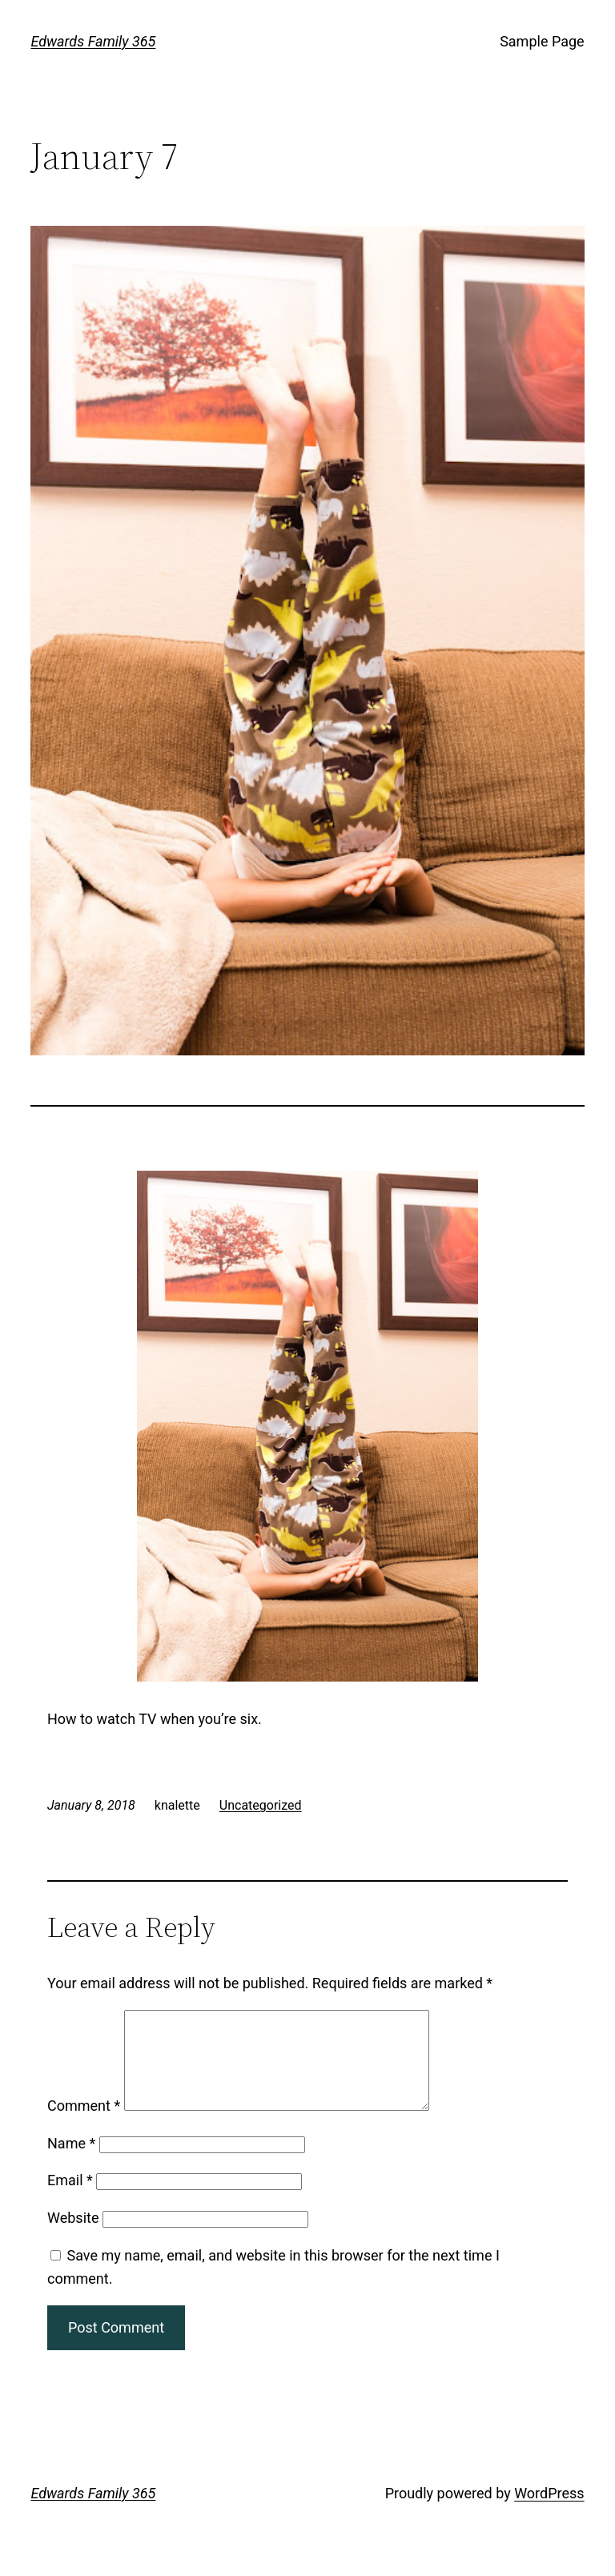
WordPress (549, 2512)
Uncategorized (260, 1805)
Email (70, 2199)
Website (72, 2236)
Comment (83, 2124)
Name (71, 2162)
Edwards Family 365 (92, 41)
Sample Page (542, 41)
